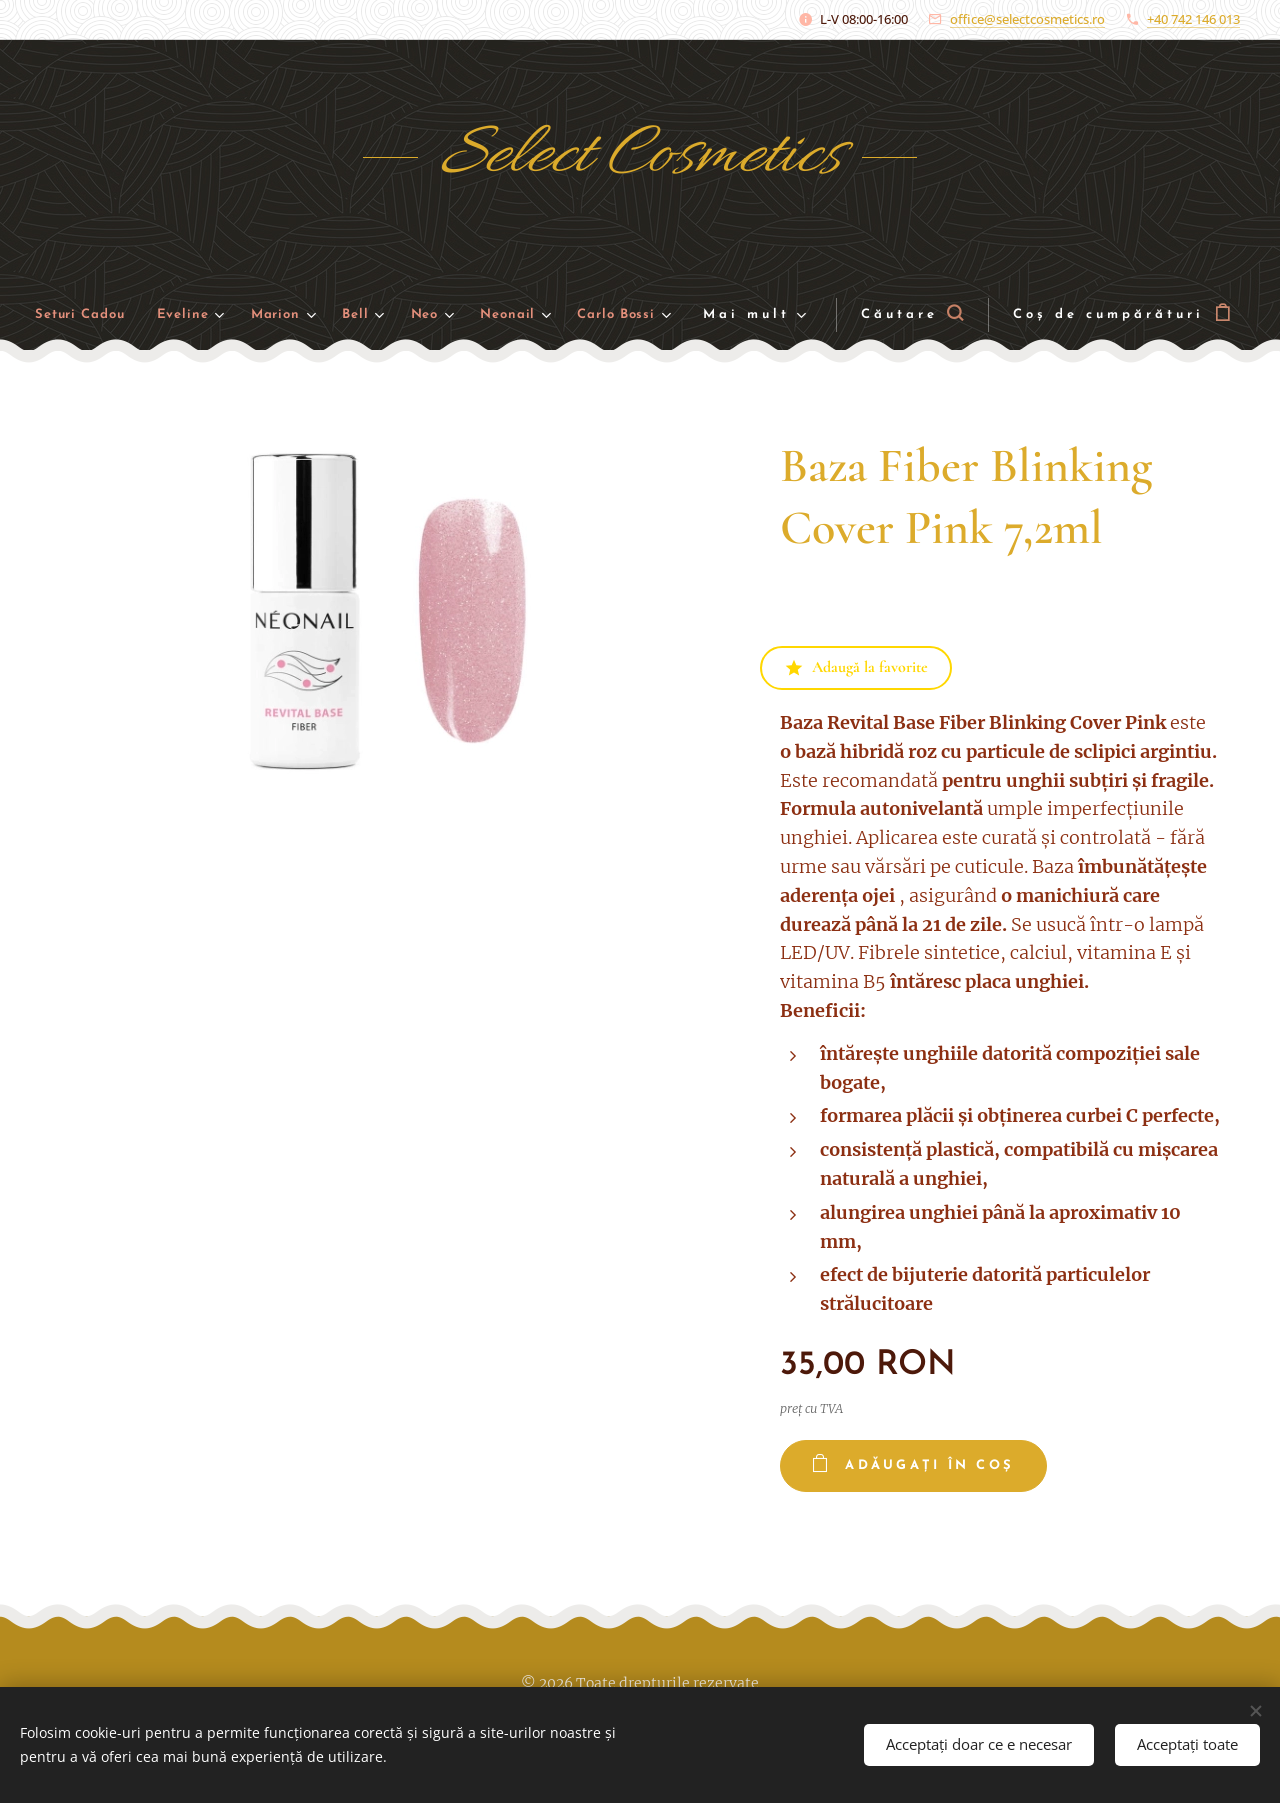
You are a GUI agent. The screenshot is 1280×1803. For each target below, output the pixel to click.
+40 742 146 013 (1193, 19)
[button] (913, 315)
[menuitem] (105, 315)
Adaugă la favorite (856, 667)
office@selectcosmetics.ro (1027, 19)
